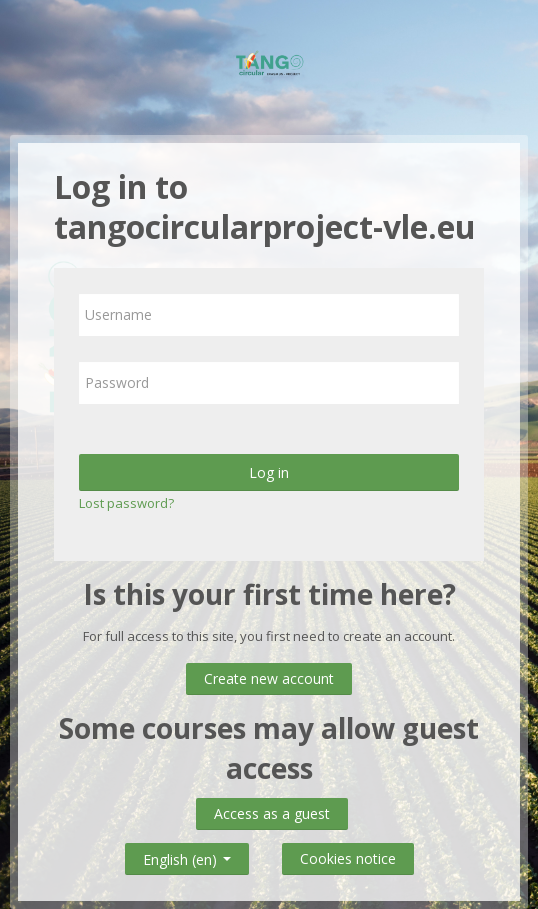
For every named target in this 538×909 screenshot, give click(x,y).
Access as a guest (272, 813)
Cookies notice (348, 858)
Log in (269, 472)
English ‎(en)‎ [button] (187, 855)
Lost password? (126, 503)
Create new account (269, 678)
